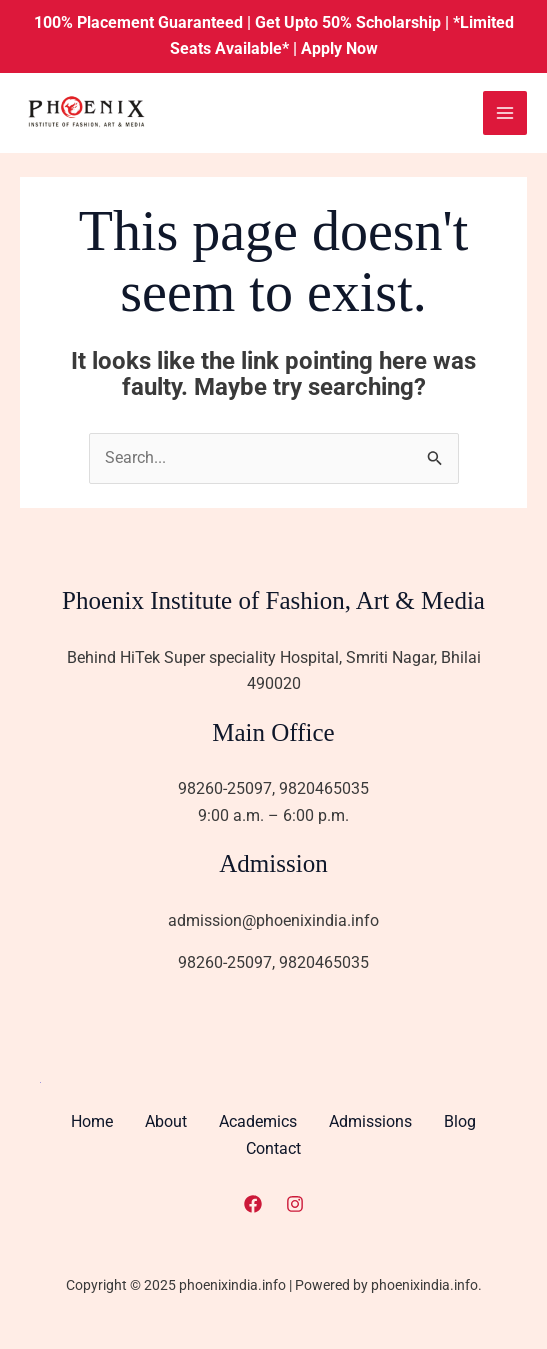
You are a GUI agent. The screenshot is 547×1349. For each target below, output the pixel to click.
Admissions (370, 1122)
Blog (460, 1122)
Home (92, 1122)
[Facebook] (253, 1202)
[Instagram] (295, 1202)
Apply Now (339, 48)
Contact (273, 1148)
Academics (258, 1122)
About (166, 1122)
